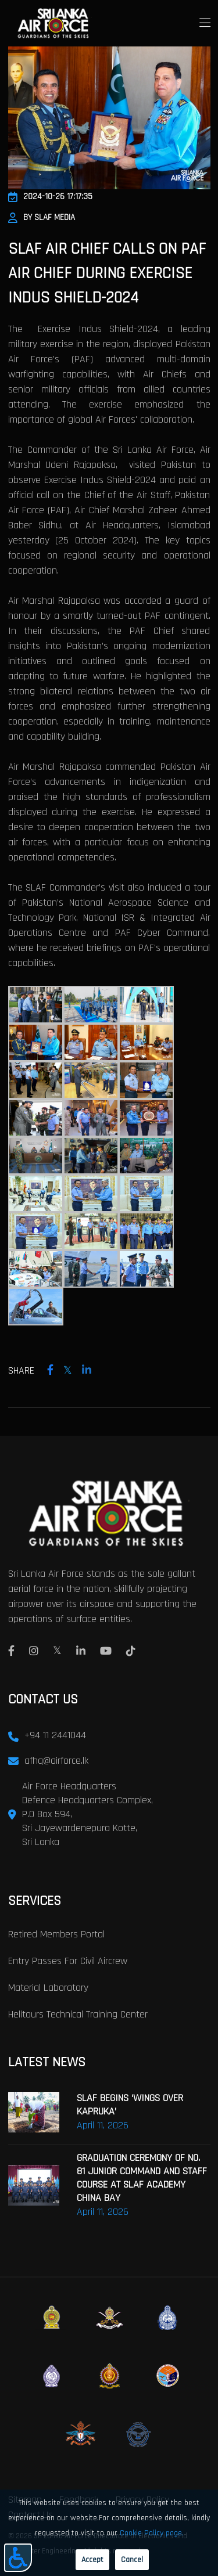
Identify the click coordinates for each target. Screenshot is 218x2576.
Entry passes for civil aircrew (67, 1961)
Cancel (132, 2560)
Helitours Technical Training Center (78, 2014)
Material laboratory (48, 1987)
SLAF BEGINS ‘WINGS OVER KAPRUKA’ (130, 2104)
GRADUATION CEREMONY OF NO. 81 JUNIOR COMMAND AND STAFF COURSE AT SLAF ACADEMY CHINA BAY (142, 2177)
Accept (92, 2560)
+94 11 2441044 (55, 1735)
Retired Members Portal (56, 1934)
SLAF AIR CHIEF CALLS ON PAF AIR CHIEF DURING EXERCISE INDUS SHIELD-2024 (107, 273)
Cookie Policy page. (152, 2533)
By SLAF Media (41, 217)
